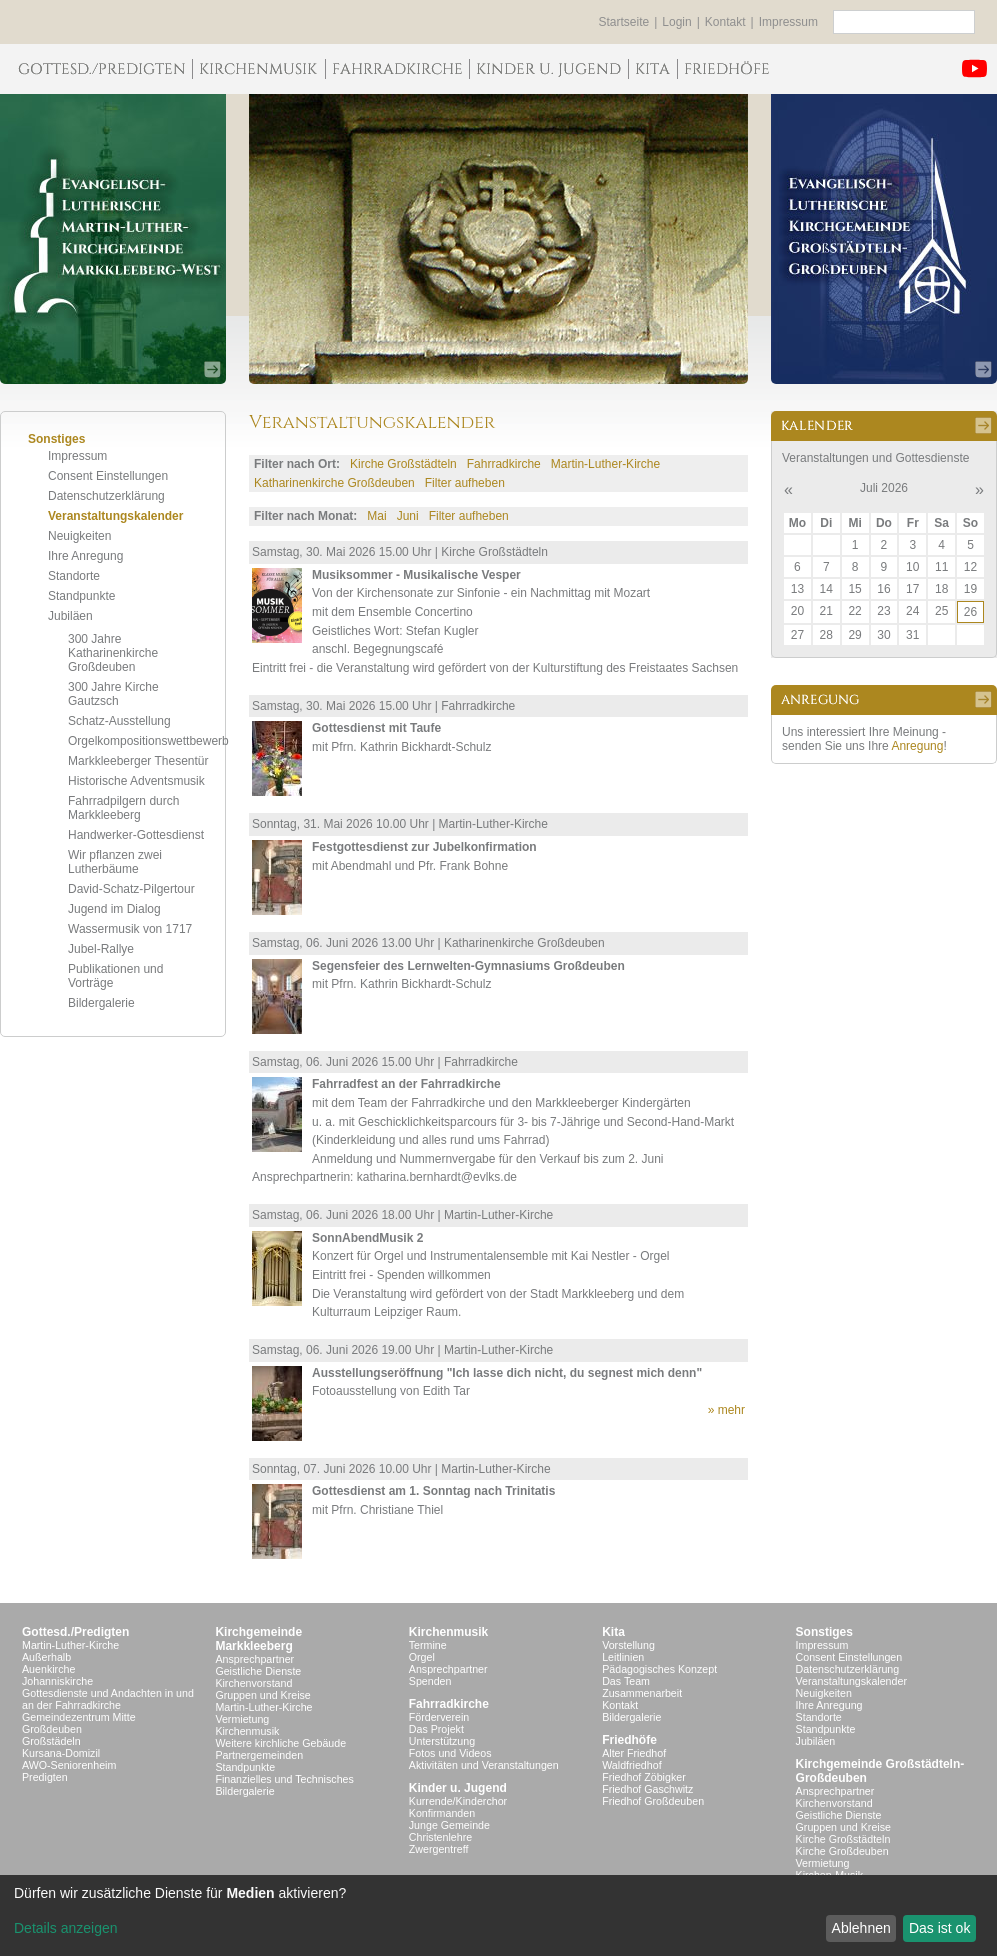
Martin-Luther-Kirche (605, 464)
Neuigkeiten (79, 536)
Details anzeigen (66, 1928)
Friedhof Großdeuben (653, 1801)
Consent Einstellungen (108, 476)
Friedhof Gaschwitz (647, 1789)
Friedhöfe (629, 1740)
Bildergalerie (101, 1003)
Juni (408, 516)
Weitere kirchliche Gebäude (280, 1743)
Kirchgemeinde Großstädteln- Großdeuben (880, 1771)
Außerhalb (46, 1657)
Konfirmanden (442, 1813)
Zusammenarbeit (642, 1693)
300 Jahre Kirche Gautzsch (113, 694)
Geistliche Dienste (258, 1671)
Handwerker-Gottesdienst (136, 835)
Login (676, 22)
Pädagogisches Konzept (659, 1669)
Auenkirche (48, 1669)
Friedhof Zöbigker (644, 1777)
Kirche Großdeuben (842, 1851)
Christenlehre (440, 1837)
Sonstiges (824, 1632)
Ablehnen (861, 1928)
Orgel (422, 1657)
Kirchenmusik (247, 1731)
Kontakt (725, 22)
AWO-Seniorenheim (69, 1765)
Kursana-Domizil (61, 1753)
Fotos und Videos (450, 1753)
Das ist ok (939, 1928)
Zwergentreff (439, 1849)
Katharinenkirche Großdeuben (334, 483)
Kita (613, 1632)
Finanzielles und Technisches (284, 1779)
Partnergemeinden (259, 1755)
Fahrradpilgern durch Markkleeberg (123, 808)
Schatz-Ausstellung (119, 721)
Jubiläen (70, 616)
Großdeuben (52, 1729)
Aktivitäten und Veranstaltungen (484, 1765)
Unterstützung (442, 1741)
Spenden (430, 1681)
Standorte (74, 576)
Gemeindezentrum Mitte (79, 1717)
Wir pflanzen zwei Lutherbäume (115, 862)
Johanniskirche (57, 1681)
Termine (428, 1645)
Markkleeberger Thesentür (138, 761)
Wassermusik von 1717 (130, 929)
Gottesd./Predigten (75, 1632)
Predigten (45, 1777)
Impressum (788, 22)
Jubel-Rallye (101, 949)
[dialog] (498, 1915)
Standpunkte (81, 596)
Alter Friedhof (634, 1753)
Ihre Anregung (85, 556)
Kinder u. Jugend (458, 1788)
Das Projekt (436, 1729)
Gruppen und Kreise (262, 1695)
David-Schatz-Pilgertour (131, 889)
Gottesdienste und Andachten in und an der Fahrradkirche (108, 1699)
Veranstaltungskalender (115, 516)
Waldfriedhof (631, 1765)
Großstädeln (51, 1741)
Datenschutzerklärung (106, 496)
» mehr (726, 1410)
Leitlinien (623, 1657)
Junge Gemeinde (449, 1825)
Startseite (624, 22)
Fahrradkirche (504, 464)
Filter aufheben (465, 483)
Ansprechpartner (254, 1659)
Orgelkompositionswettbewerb (148, 741)
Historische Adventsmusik (136, 781)
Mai (376, 516)
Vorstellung (628, 1645)
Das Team (626, 1681)
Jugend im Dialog (114, 909)
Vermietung (242, 1719)
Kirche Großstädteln (403, 464)
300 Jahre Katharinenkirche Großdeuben (113, 653)
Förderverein (439, 1717)
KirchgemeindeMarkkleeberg (258, 1639)
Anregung (917, 746)
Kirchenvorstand (253, 1683)
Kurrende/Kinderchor (458, 1801)
